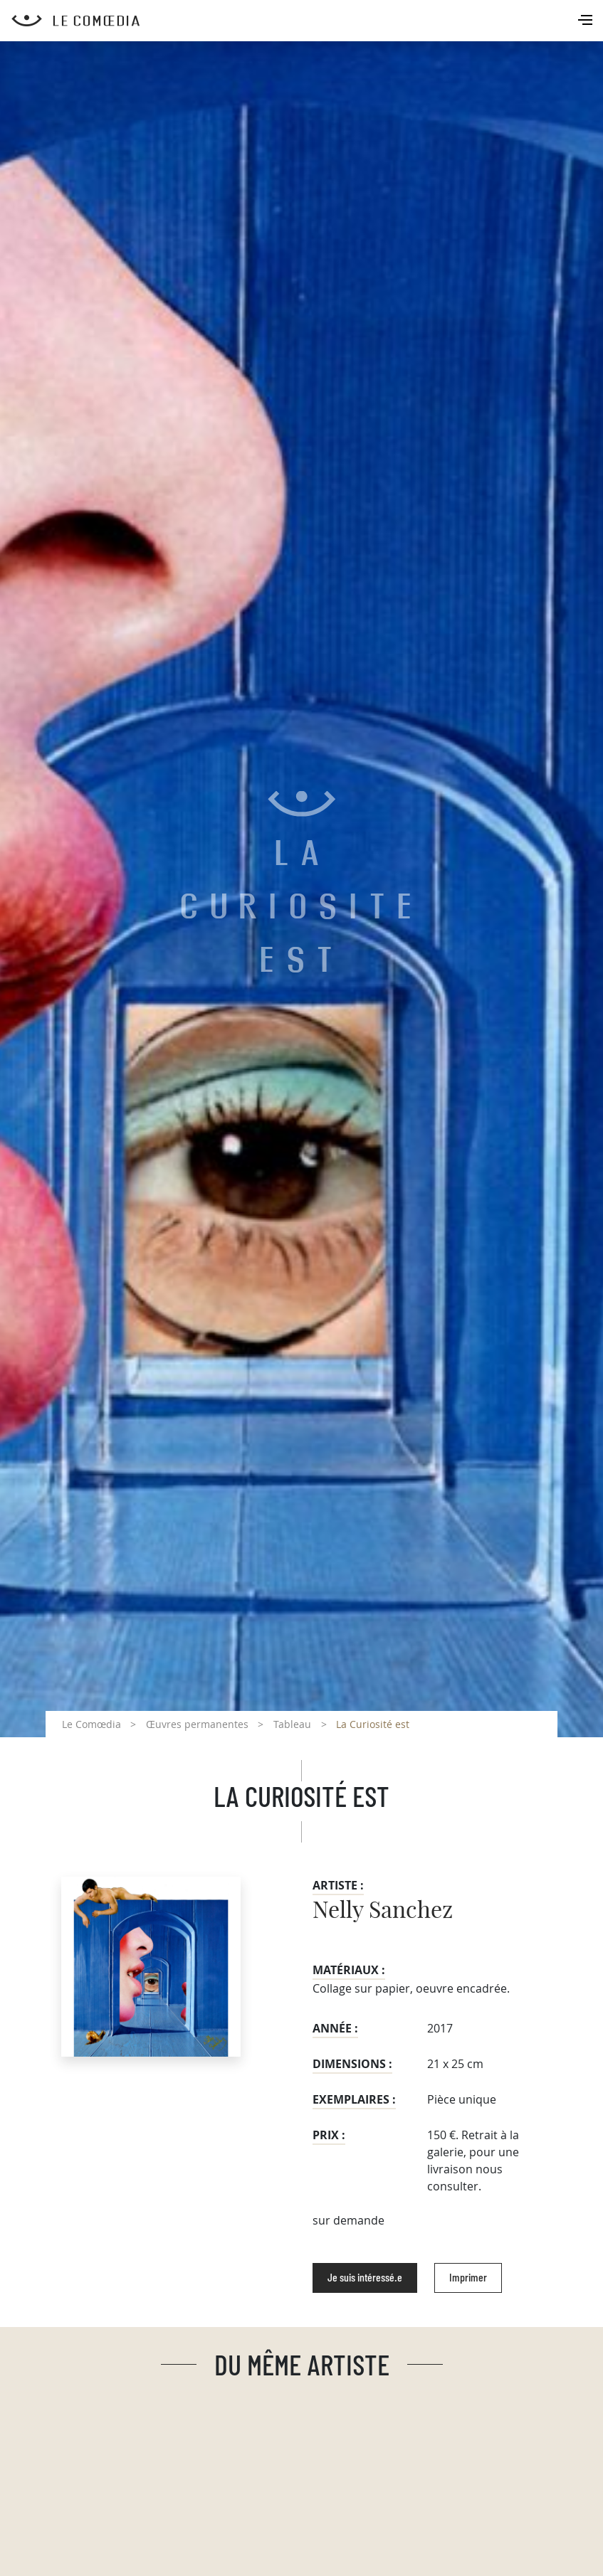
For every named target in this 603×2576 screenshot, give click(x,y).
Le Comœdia (91, 1724)
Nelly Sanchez (383, 1910)
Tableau (292, 1724)
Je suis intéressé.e (364, 2278)
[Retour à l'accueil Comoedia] (307, 20)
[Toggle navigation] (586, 21)
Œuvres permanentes (197, 1724)
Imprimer (468, 2278)
